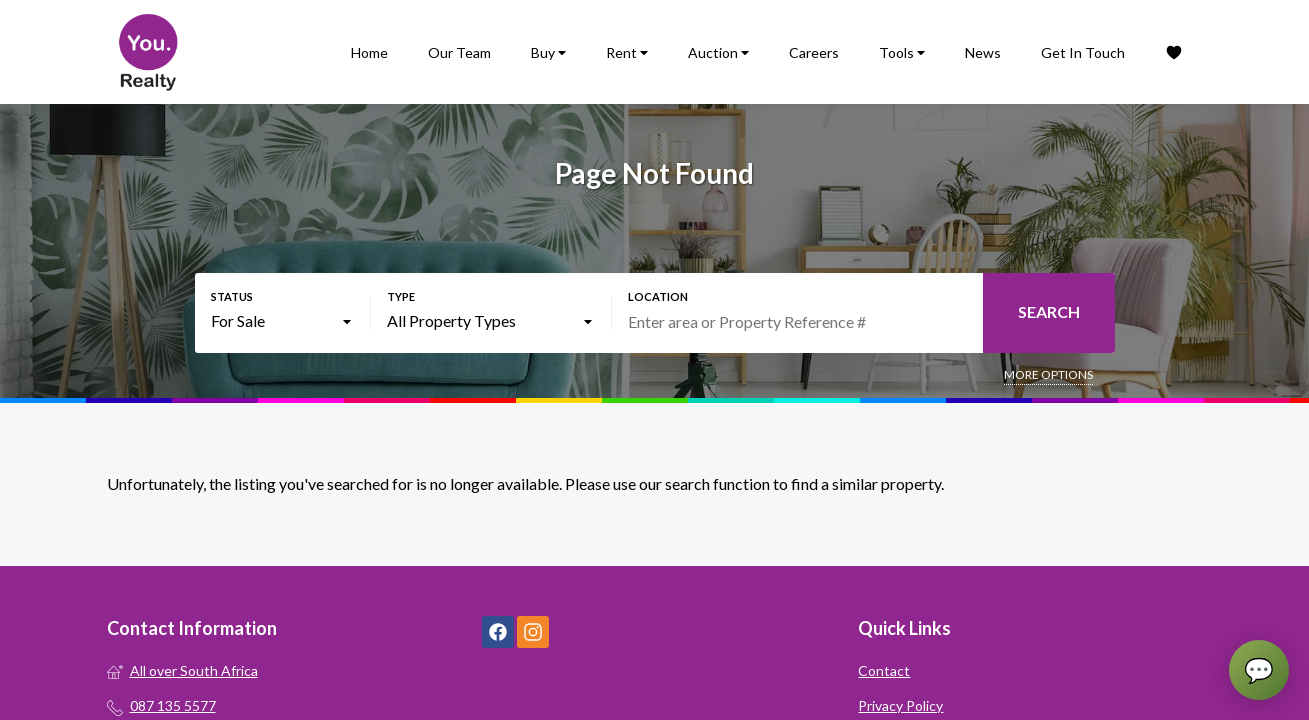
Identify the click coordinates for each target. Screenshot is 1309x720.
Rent (627, 52)
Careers (814, 52)
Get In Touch (1083, 52)
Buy (548, 52)
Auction (718, 52)
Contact (884, 670)
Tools (902, 52)
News (983, 52)
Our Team (459, 52)
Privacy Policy (900, 705)
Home (369, 52)
